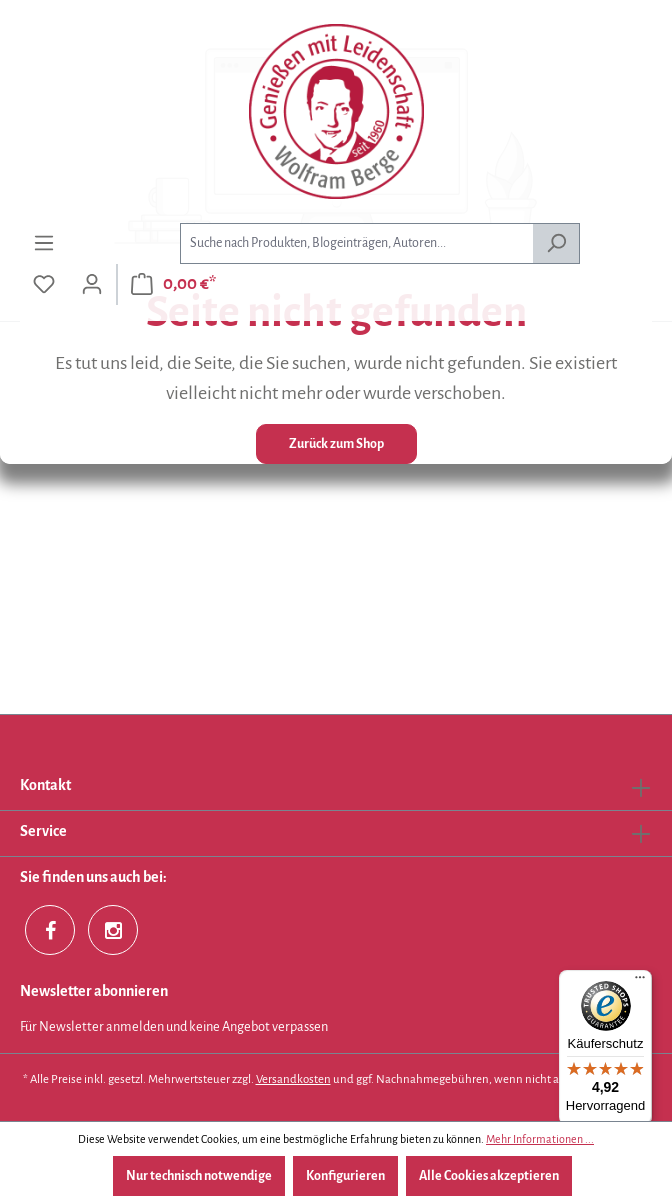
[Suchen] (556, 243)
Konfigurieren (345, 1176)
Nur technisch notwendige (199, 1176)
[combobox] (356, 243)
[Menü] (44, 243)
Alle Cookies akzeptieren (489, 1176)
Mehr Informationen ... (540, 1139)
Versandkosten (293, 1079)
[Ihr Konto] (92, 284)
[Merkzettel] (44, 284)
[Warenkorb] (173, 284)
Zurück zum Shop (336, 444)
